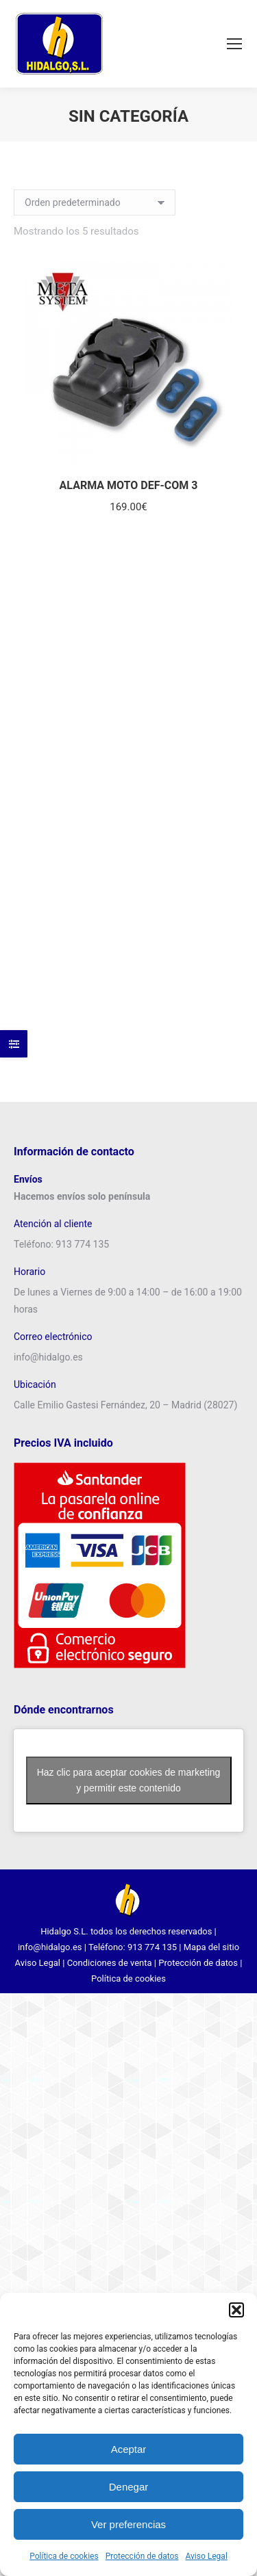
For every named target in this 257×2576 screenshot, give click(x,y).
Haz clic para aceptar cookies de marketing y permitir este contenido (129, 1780)
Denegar (129, 2487)
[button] (236, 2310)
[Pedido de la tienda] (94, 202)
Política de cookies (64, 2556)
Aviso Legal (207, 2556)
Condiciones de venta (109, 1963)
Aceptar (129, 2449)
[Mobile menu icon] (234, 44)
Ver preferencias (128, 2524)
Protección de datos (142, 2556)
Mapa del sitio (211, 1947)
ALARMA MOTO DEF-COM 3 (129, 485)
